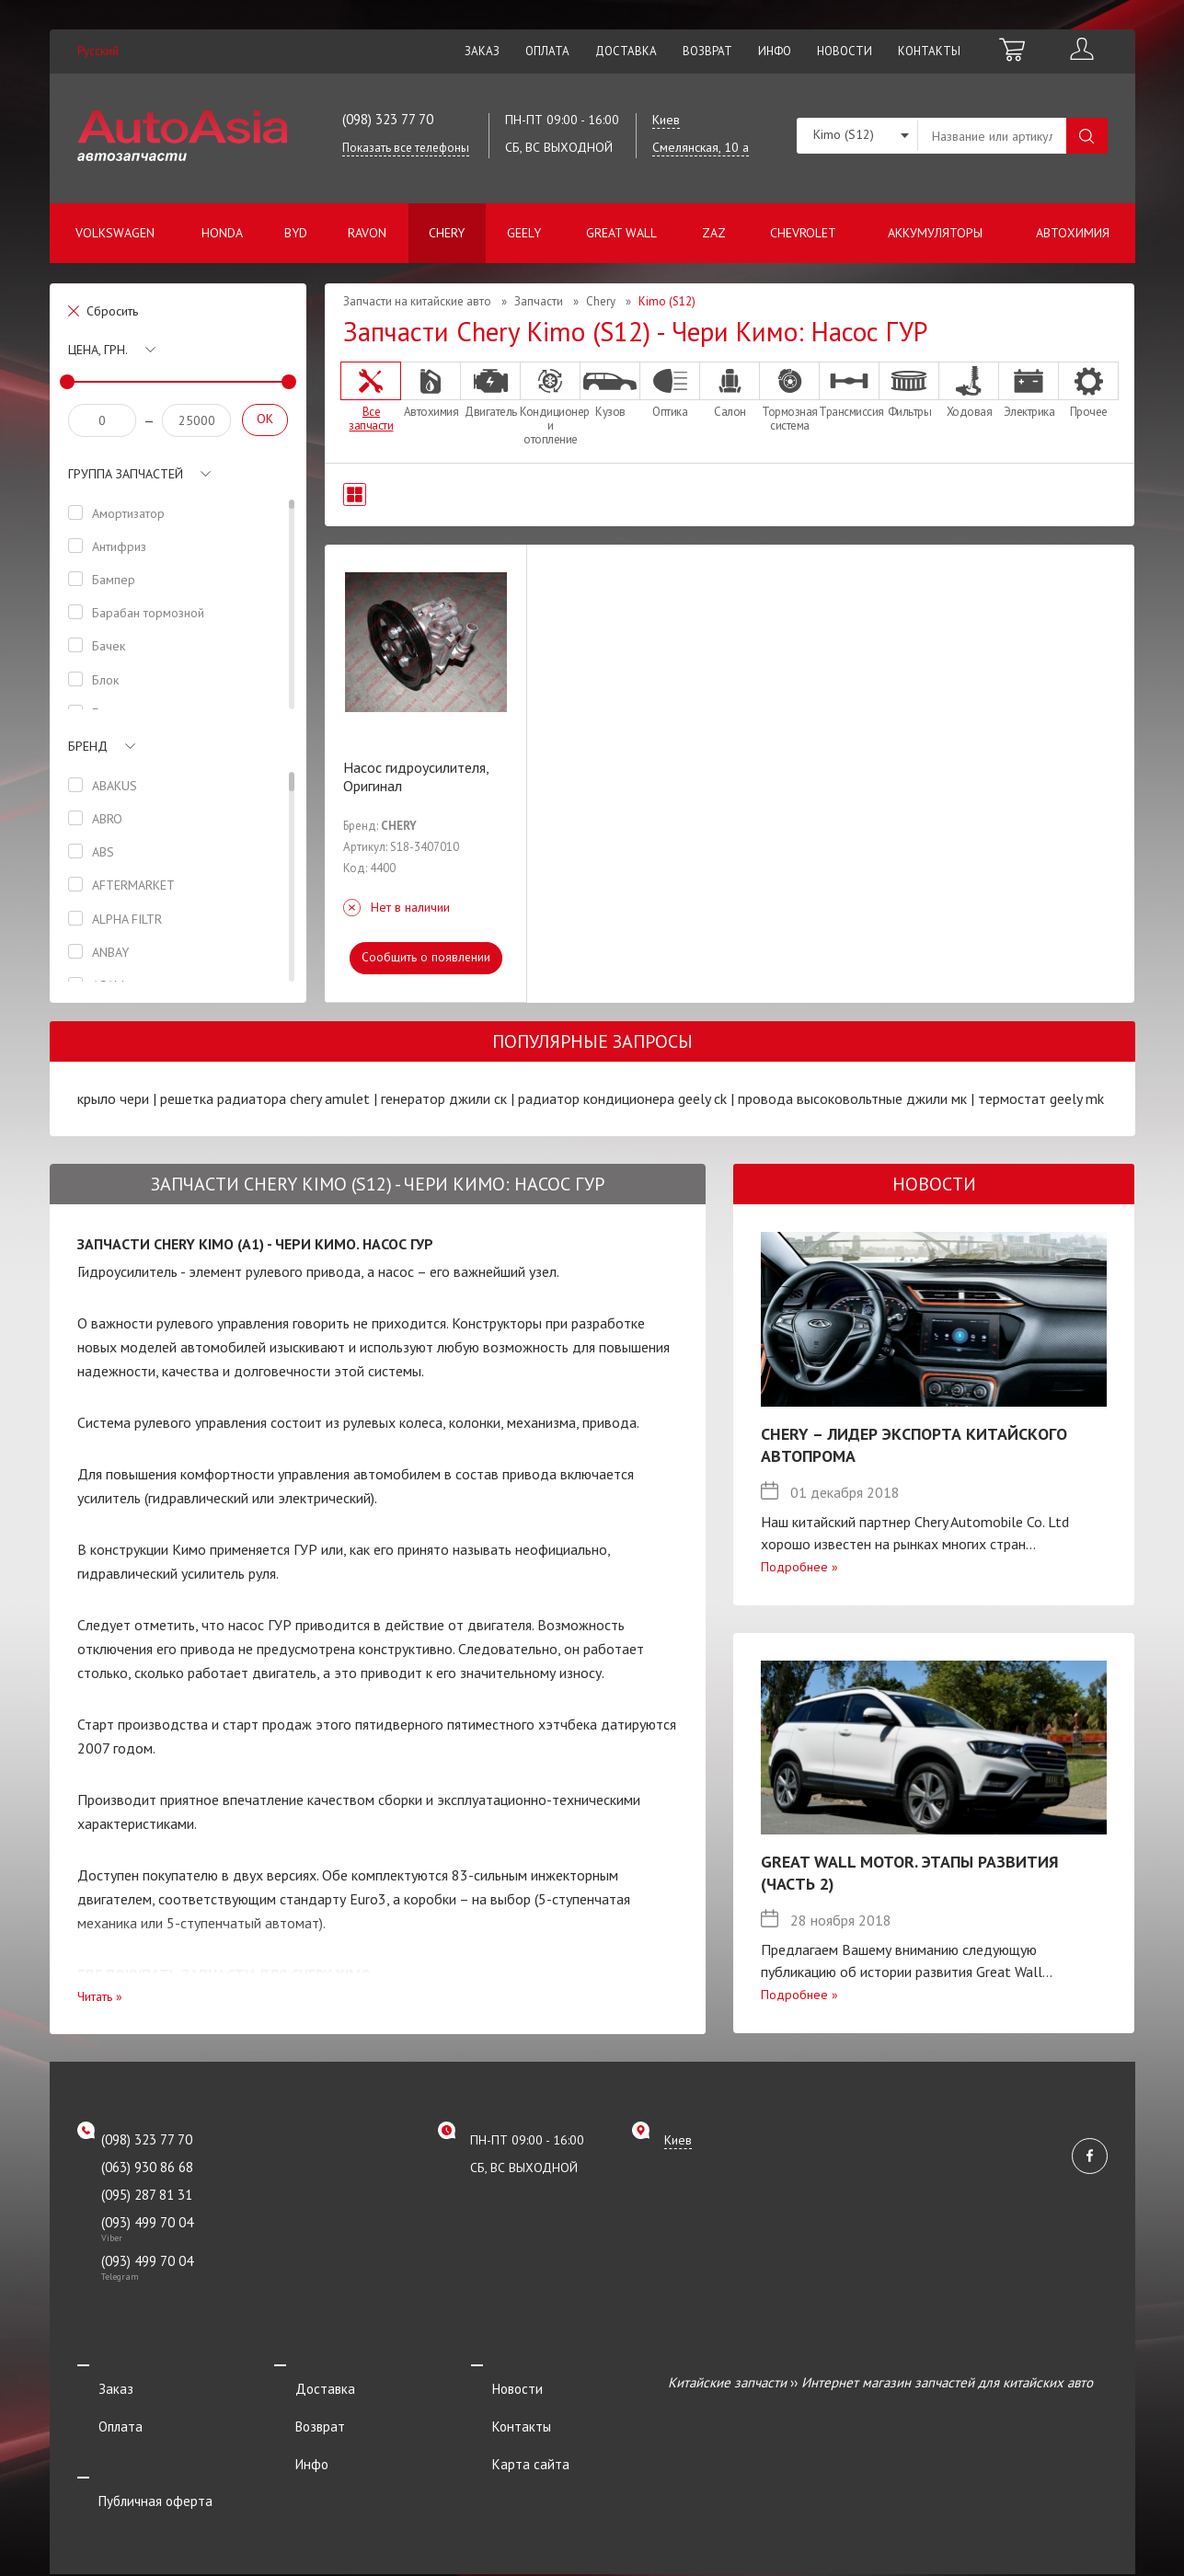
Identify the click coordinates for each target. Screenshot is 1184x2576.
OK (265, 418)
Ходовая (968, 390)
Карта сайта (509, 2433)
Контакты (929, 51)
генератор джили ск (444, 1098)
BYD (295, 232)
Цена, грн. (98, 349)
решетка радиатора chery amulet (265, 1098)
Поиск (1087, 136)
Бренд (88, 746)
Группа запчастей (125, 474)
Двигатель (490, 390)
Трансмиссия (849, 390)
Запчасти (538, 301)
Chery (447, 232)
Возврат (707, 51)
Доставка (626, 51)
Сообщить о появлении (425, 957)
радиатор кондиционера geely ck (622, 1098)
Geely (524, 232)
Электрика (1028, 390)
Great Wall (621, 232)
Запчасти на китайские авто (417, 301)
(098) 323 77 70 (387, 119)
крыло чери (113, 1098)
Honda (222, 232)
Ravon (367, 232)
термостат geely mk (1041, 1098)
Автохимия (1072, 232)
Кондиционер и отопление (550, 404)
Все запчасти (370, 397)
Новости (844, 51)
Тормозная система (789, 397)
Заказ (482, 51)
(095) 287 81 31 (146, 2194)
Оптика (669, 390)
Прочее (1088, 390)
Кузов (610, 390)
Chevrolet (803, 232)
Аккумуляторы (935, 232)
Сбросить (112, 311)
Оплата (547, 51)
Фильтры (909, 390)
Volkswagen (115, 232)
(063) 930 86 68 (147, 2167)
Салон (729, 390)
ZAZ (714, 232)
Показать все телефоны (405, 147)
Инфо (774, 51)
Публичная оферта (134, 2458)
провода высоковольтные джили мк (852, 1098)
